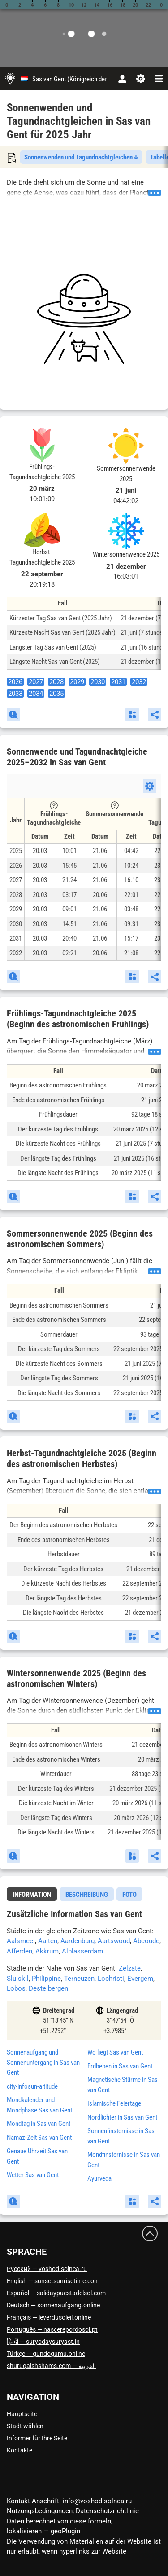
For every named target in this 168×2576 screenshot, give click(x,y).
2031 (118, 682)
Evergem (140, 1979)
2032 (139, 682)
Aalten (47, 1941)
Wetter (33, 2175)
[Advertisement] (84, 318)
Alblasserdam (82, 1951)
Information (32, 1895)
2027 (36, 682)
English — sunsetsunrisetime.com (53, 2280)
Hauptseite (22, 2413)
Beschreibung (86, 1895)
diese (78, 2521)
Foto (129, 1895)
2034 (36, 693)
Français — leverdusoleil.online (49, 2317)
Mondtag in (38, 2124)
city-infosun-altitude (32, 2086)
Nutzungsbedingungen (40, 2511)
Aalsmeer (21, 1941)
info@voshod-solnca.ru (97, 2501)
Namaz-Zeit (39, 2138)
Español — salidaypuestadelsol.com (56, 2293)
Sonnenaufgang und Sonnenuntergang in (43, 2062)
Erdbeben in (119, 2066)
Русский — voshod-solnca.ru (47, 2268)
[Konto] (122, 78)
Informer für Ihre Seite (37, 2438)
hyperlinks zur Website (92, 2551)
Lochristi (111, 1979)
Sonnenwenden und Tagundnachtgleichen (81, 157)
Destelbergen (48, 1988)
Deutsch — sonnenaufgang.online (53, 2305)
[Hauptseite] (10, 78)
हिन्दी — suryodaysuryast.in (43, 2341)
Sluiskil (18, 1979)
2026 (15, 682)
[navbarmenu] (159, 78)
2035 (56, 693)
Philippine (46, 1979)
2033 (15, 693)
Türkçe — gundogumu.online (46, 2353)
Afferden (19, 1951)
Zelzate (130, 1968)
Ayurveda (99, 2178)
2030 (97, 682)
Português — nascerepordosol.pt (52, 2329)
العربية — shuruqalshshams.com (51, 2365)
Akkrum (47, 1951)
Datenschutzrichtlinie (107, 2511)
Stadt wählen (25, 2426)
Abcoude (146, 1941)
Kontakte (19, 2450)
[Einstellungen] (140, 78)
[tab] (32, 1894)
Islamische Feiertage (114, 2103)
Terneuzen (79, 1979)
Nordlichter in (122, 2117)
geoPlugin (65, 2531)
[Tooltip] (54, 805)
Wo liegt (115, 2052)
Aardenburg (77, 1941)
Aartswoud (114, 1941)
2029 (77, 682)
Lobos (16, 1988)
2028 (56, 682)
